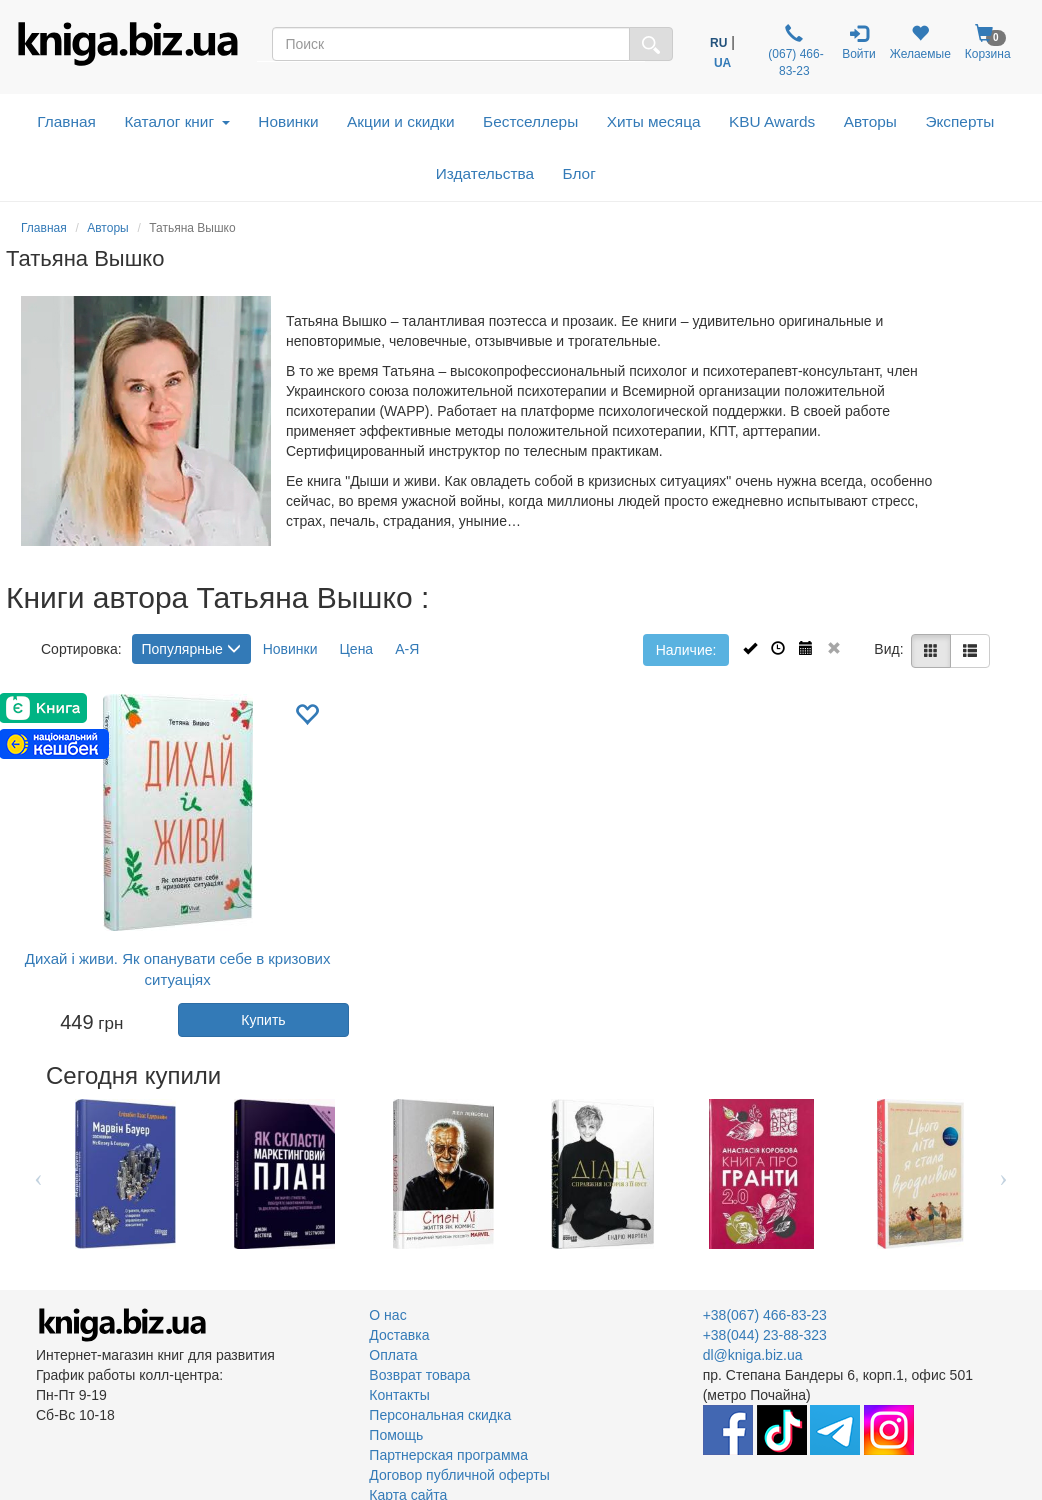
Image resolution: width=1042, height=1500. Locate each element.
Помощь (396, 1435)
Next (1003, 1174)
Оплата (393, 1355)
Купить (263, 1020)
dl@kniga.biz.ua (753, 1355)
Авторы (870, 121)
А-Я (407, 649)
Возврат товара (419, 1375)
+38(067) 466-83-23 (765, 1315)
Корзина (988, 42)
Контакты (399, 1395)
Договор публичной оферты (459, 1475)
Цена (357, 649)
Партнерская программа (448, 1455)
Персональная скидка (440, 1415)
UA (722, 63)
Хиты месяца (654, 121)
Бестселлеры (530, 121)
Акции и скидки (401, 121)
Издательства (485, 173)
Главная (66, 121)
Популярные (191, 649)
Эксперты (959, 121)
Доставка (399, 1335)
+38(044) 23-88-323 (765, 1335)
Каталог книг (176, 121)
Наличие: (686, 650)
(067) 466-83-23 (794, 51)
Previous (38, 1174)
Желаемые (920, 42)
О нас (387, 1315)
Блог (579, 173)
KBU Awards (772, 121)
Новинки (288, 121)
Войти (859, 42)
